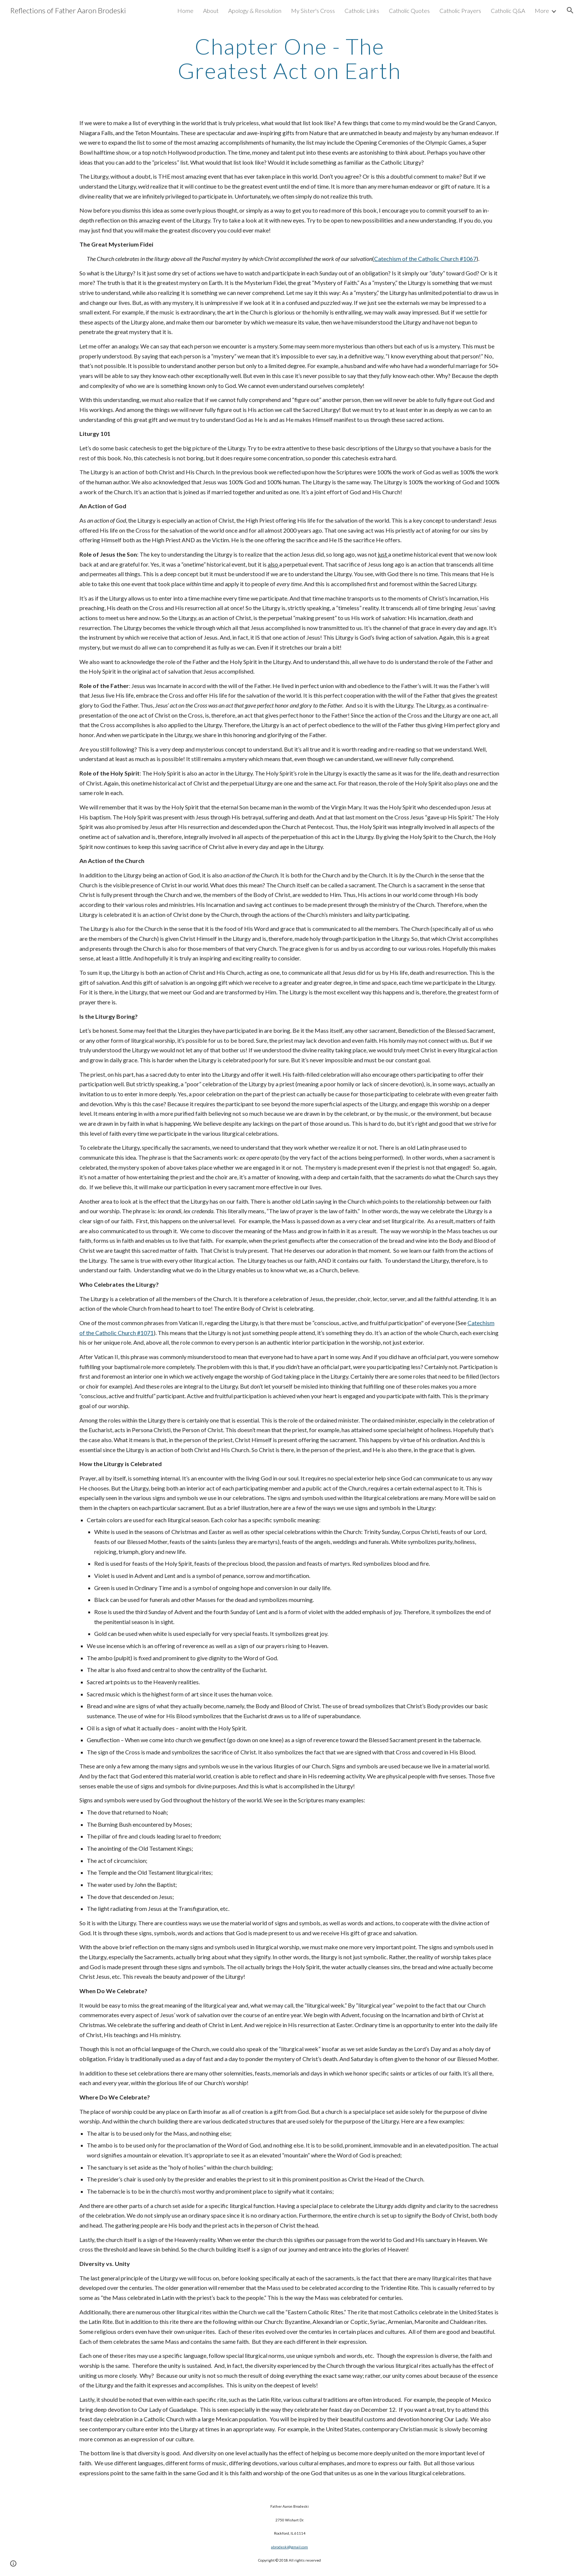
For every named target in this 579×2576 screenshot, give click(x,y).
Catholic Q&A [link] (508, 10)
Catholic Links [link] (362, 10)
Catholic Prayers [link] (460, 10)
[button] (570, 10)
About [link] (211, 10)
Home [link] (185, 10)
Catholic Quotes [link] (409, 10)
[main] (289, 58)
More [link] (542, 10)
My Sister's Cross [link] (313, 10)
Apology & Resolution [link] (254, 10)
